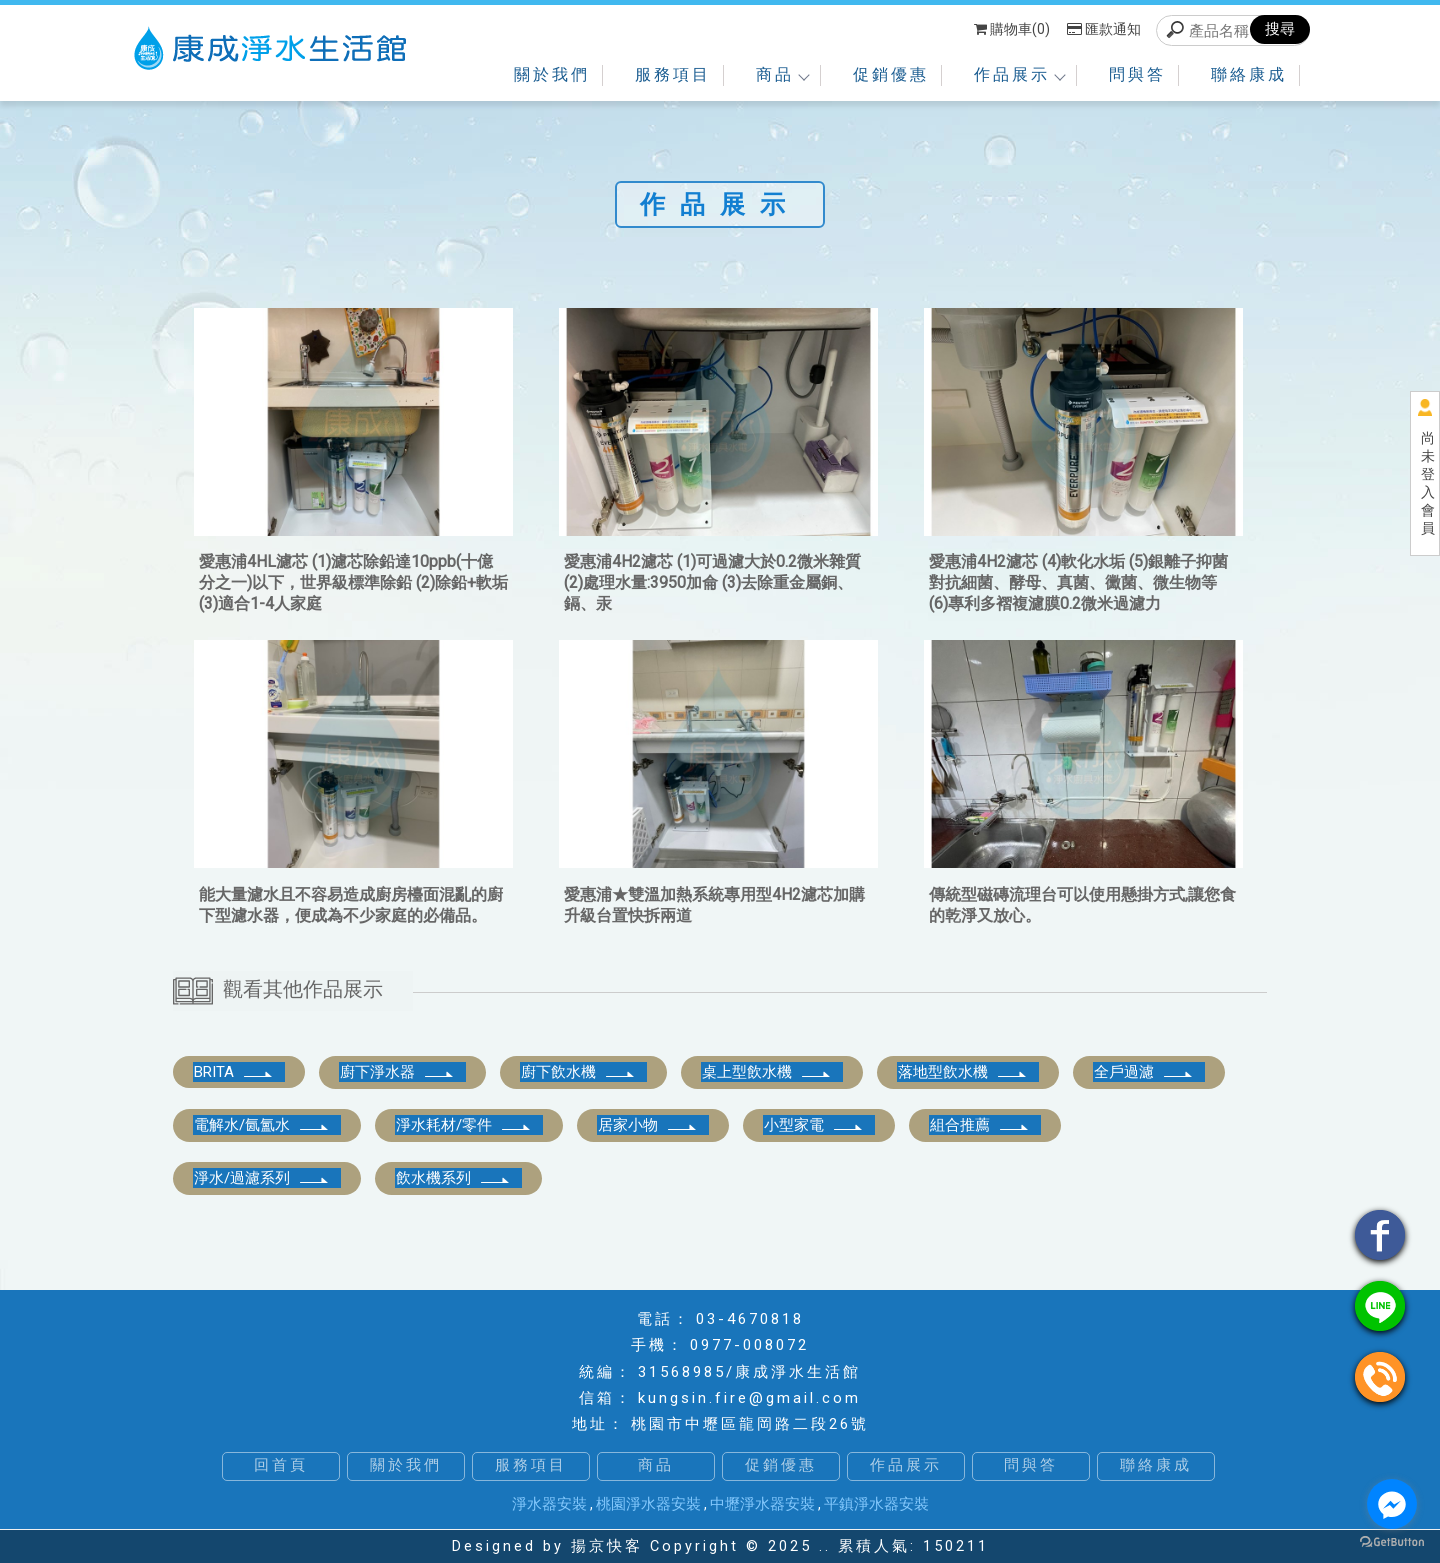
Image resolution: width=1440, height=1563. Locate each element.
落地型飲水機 (963, 1072)
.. (825, 1546)
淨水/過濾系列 (262, 1178)
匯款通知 (1104, 29)
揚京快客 (607, 1546)
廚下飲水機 (578, 1072)
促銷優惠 (891, 74)
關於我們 (552, 74)
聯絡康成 (1249, 74)
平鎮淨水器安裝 (876, 1504)
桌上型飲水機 (767, 1072)
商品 (782, 74)
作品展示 (1019, 74)
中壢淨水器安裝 (762, 1504)
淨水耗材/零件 (464, 1125)
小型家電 (814, 1125)
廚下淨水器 (397, 1072)
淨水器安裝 (549, 1504)
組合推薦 (980, 1125)
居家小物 (648, 1125)
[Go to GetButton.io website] (1392, 1542)
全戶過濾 (1144, 1072)
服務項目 (673, 74)
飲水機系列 (453, 1178)
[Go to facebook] (1392, 1504)
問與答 (1137, 74)
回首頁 (281, 1465)
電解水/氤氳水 (262, 1125)
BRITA (234, 1072)
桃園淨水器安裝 (648, 1504)
